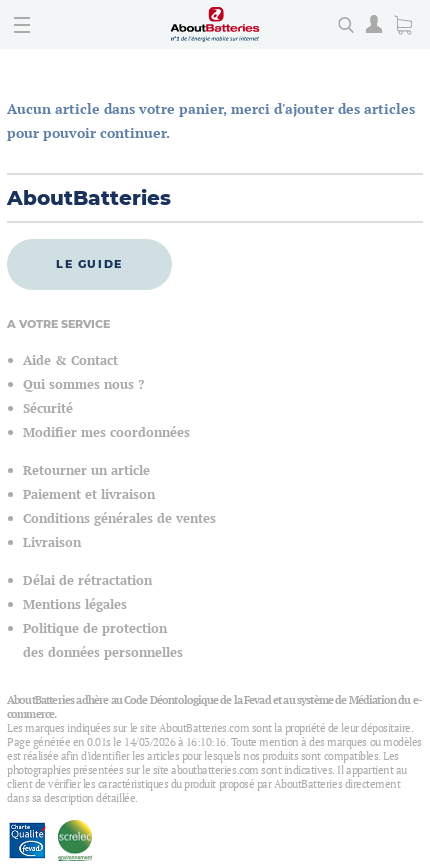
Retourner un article (86, 470)
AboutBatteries (89, 198)
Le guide (89, 264)
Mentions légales (75, 604)
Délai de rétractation (87, 580)
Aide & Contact (70, 360)
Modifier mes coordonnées (106, 432)
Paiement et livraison (89, 494)
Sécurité (48, 408)
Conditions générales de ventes (119, 518)
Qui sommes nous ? (83, 384)
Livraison (52, 542)
